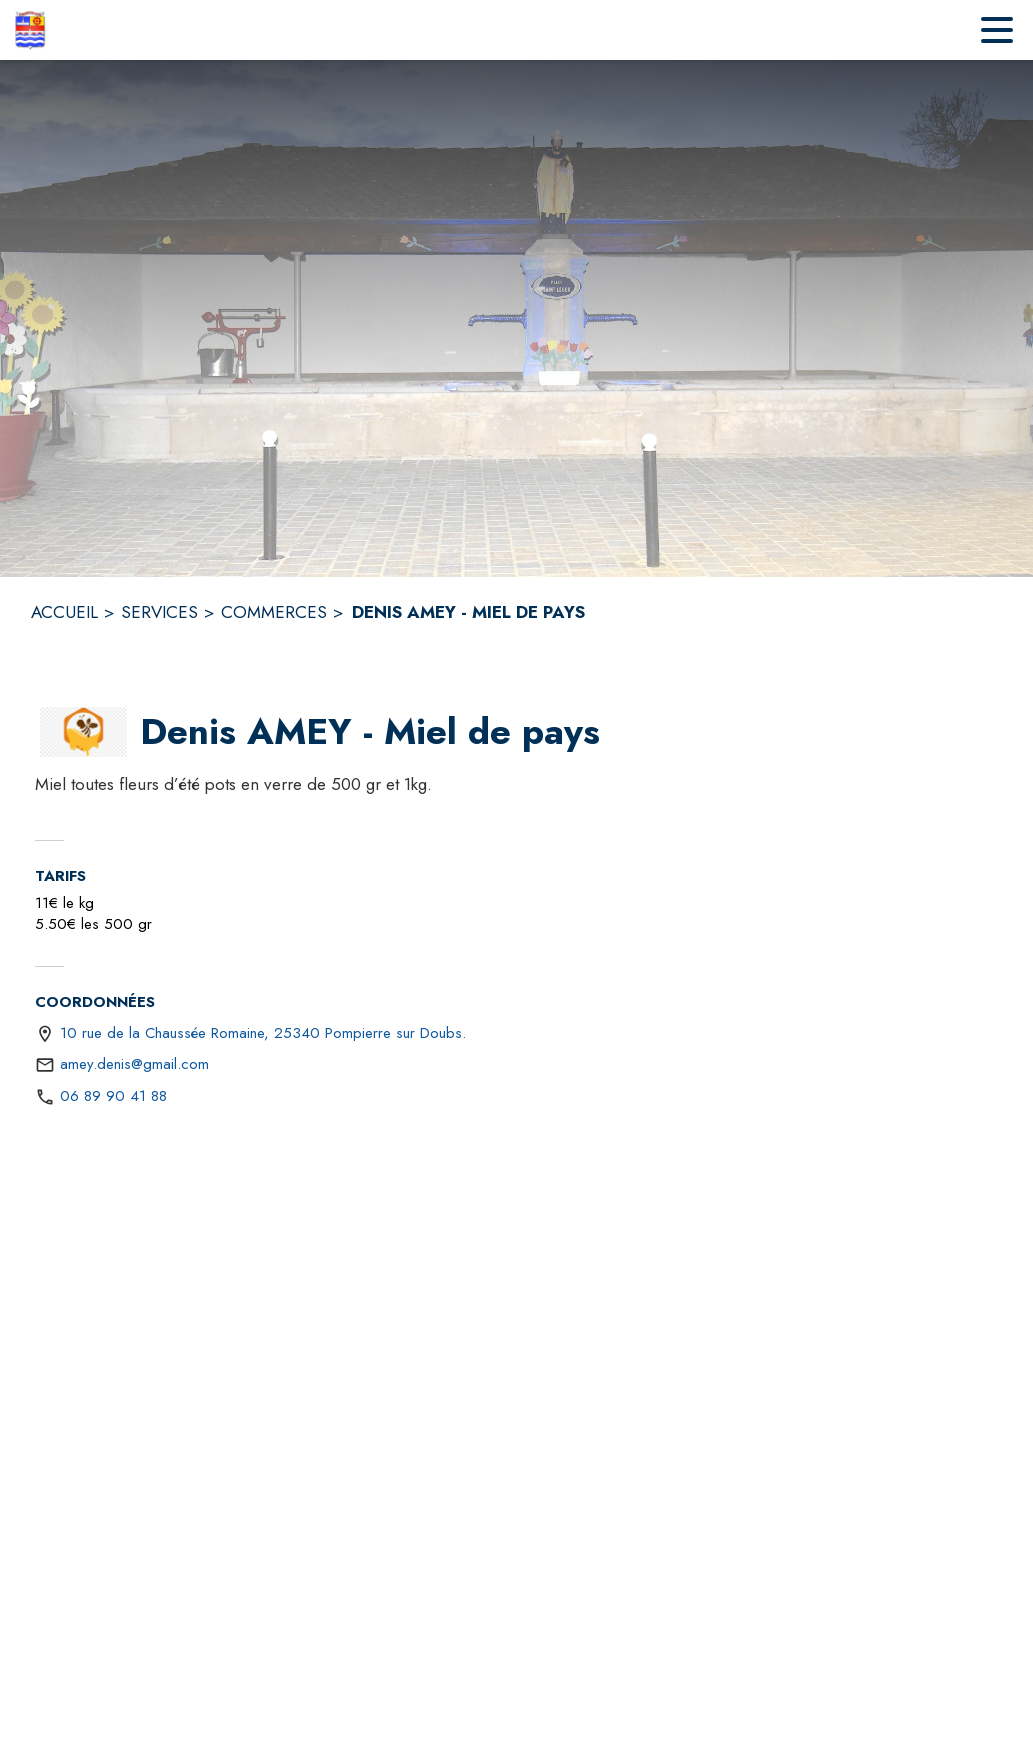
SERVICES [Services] (159, 612)
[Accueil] (30, 30)
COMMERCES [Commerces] (274, 612)
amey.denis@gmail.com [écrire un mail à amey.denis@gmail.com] (134, 1064)
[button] (83, 732)
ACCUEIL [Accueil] (64, 612)
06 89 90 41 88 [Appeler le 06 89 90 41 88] (113, 1096)
